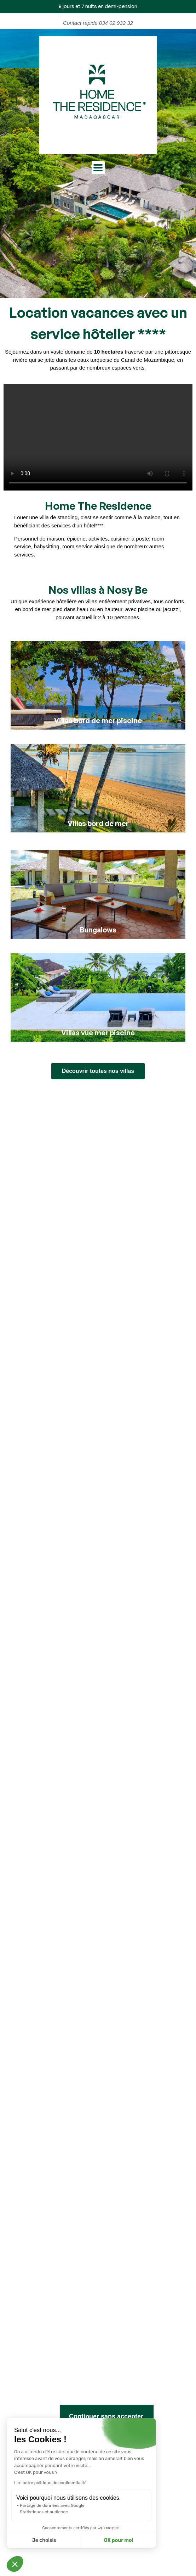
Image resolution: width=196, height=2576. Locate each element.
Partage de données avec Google (52, 2505)
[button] (14, 2563)
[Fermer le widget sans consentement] (107, 2416)
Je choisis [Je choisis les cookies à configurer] (44, 2540)
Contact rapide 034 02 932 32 (98, 23)
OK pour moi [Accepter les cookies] (118, 2540)
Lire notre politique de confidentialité (50, 2482)
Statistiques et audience (44, 2511)
